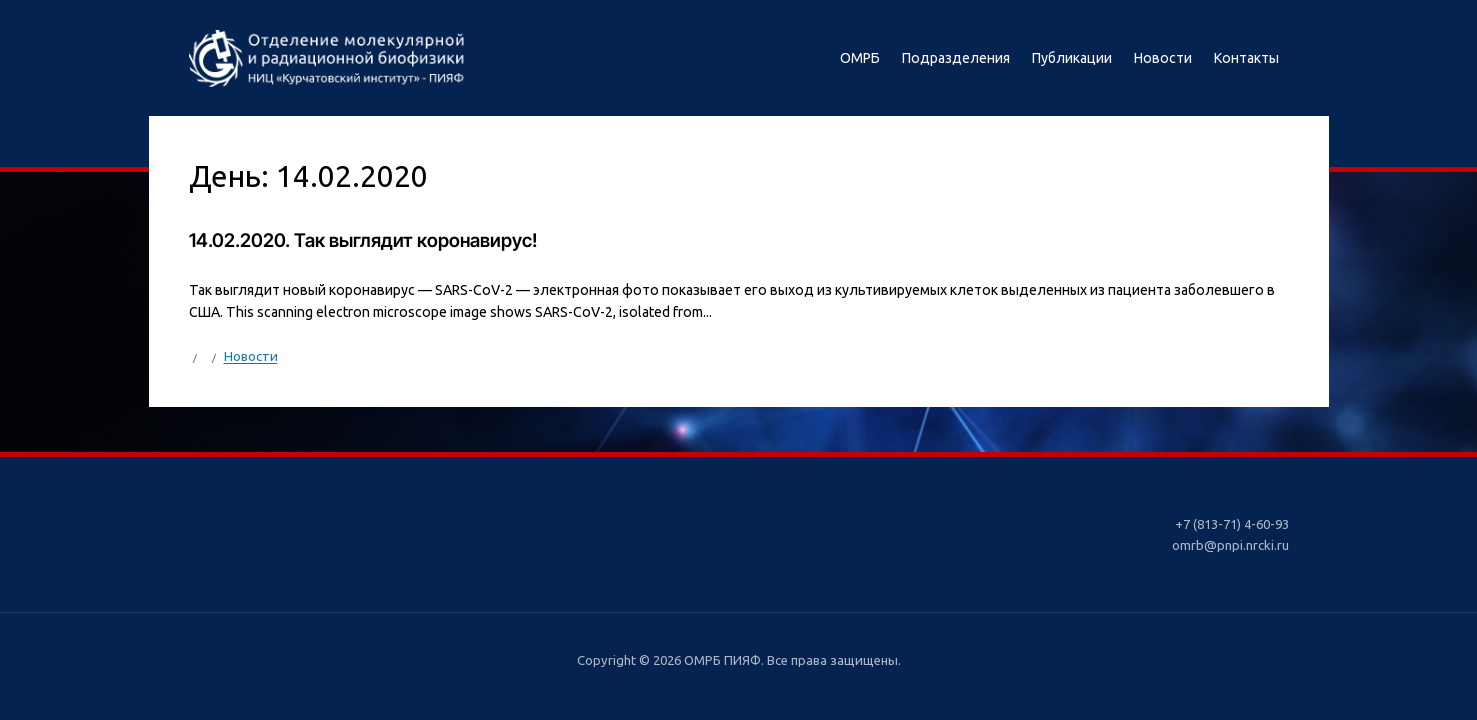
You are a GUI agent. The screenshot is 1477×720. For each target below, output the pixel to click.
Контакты (1246, 58)
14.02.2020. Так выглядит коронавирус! (363, 240)
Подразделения (956, 58)
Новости (1163, 58)
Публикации (1072, 58)
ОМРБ (860, 58)
